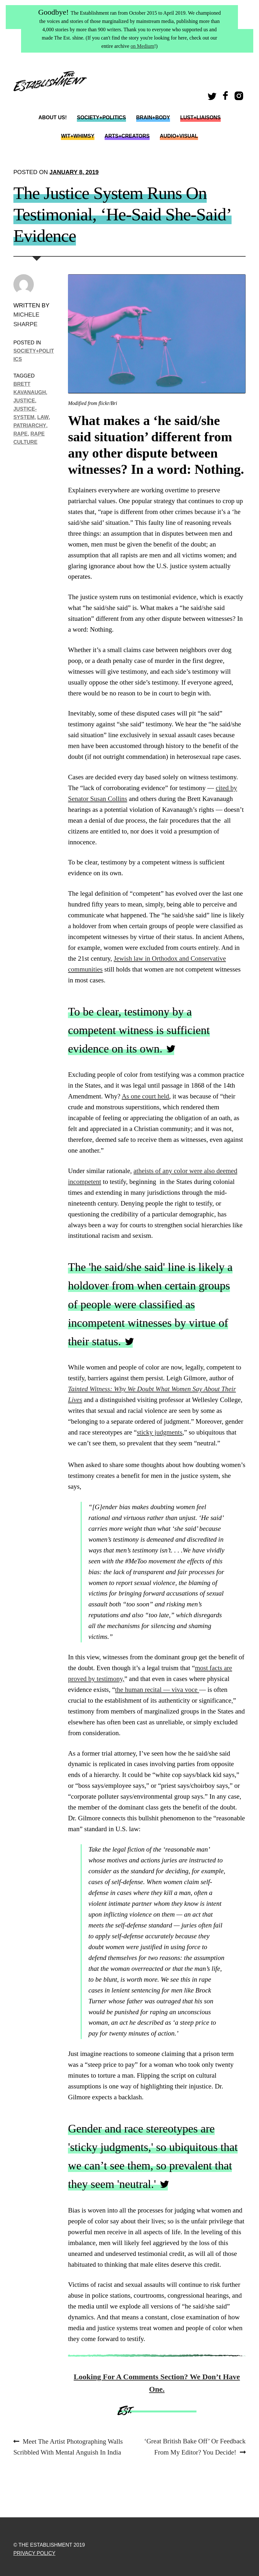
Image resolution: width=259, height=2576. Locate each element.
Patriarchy (29, 425)
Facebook (226, 97)
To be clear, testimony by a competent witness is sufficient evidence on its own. (139, 1030)
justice (24, 400)
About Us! (52, 117)
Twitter (213, 97)
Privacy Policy (34, 2553)
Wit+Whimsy (77, 136)
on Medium (142, 46)
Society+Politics (101, 117)
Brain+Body (153, 117)
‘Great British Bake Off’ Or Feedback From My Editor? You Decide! (195, 2446)
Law (43, 417)
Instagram (240, 97)
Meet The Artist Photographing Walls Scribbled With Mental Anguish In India (68, 2446)
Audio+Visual (179, 136)
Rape (20, 434)
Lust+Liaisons (200, 117)
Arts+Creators (127, 136)
